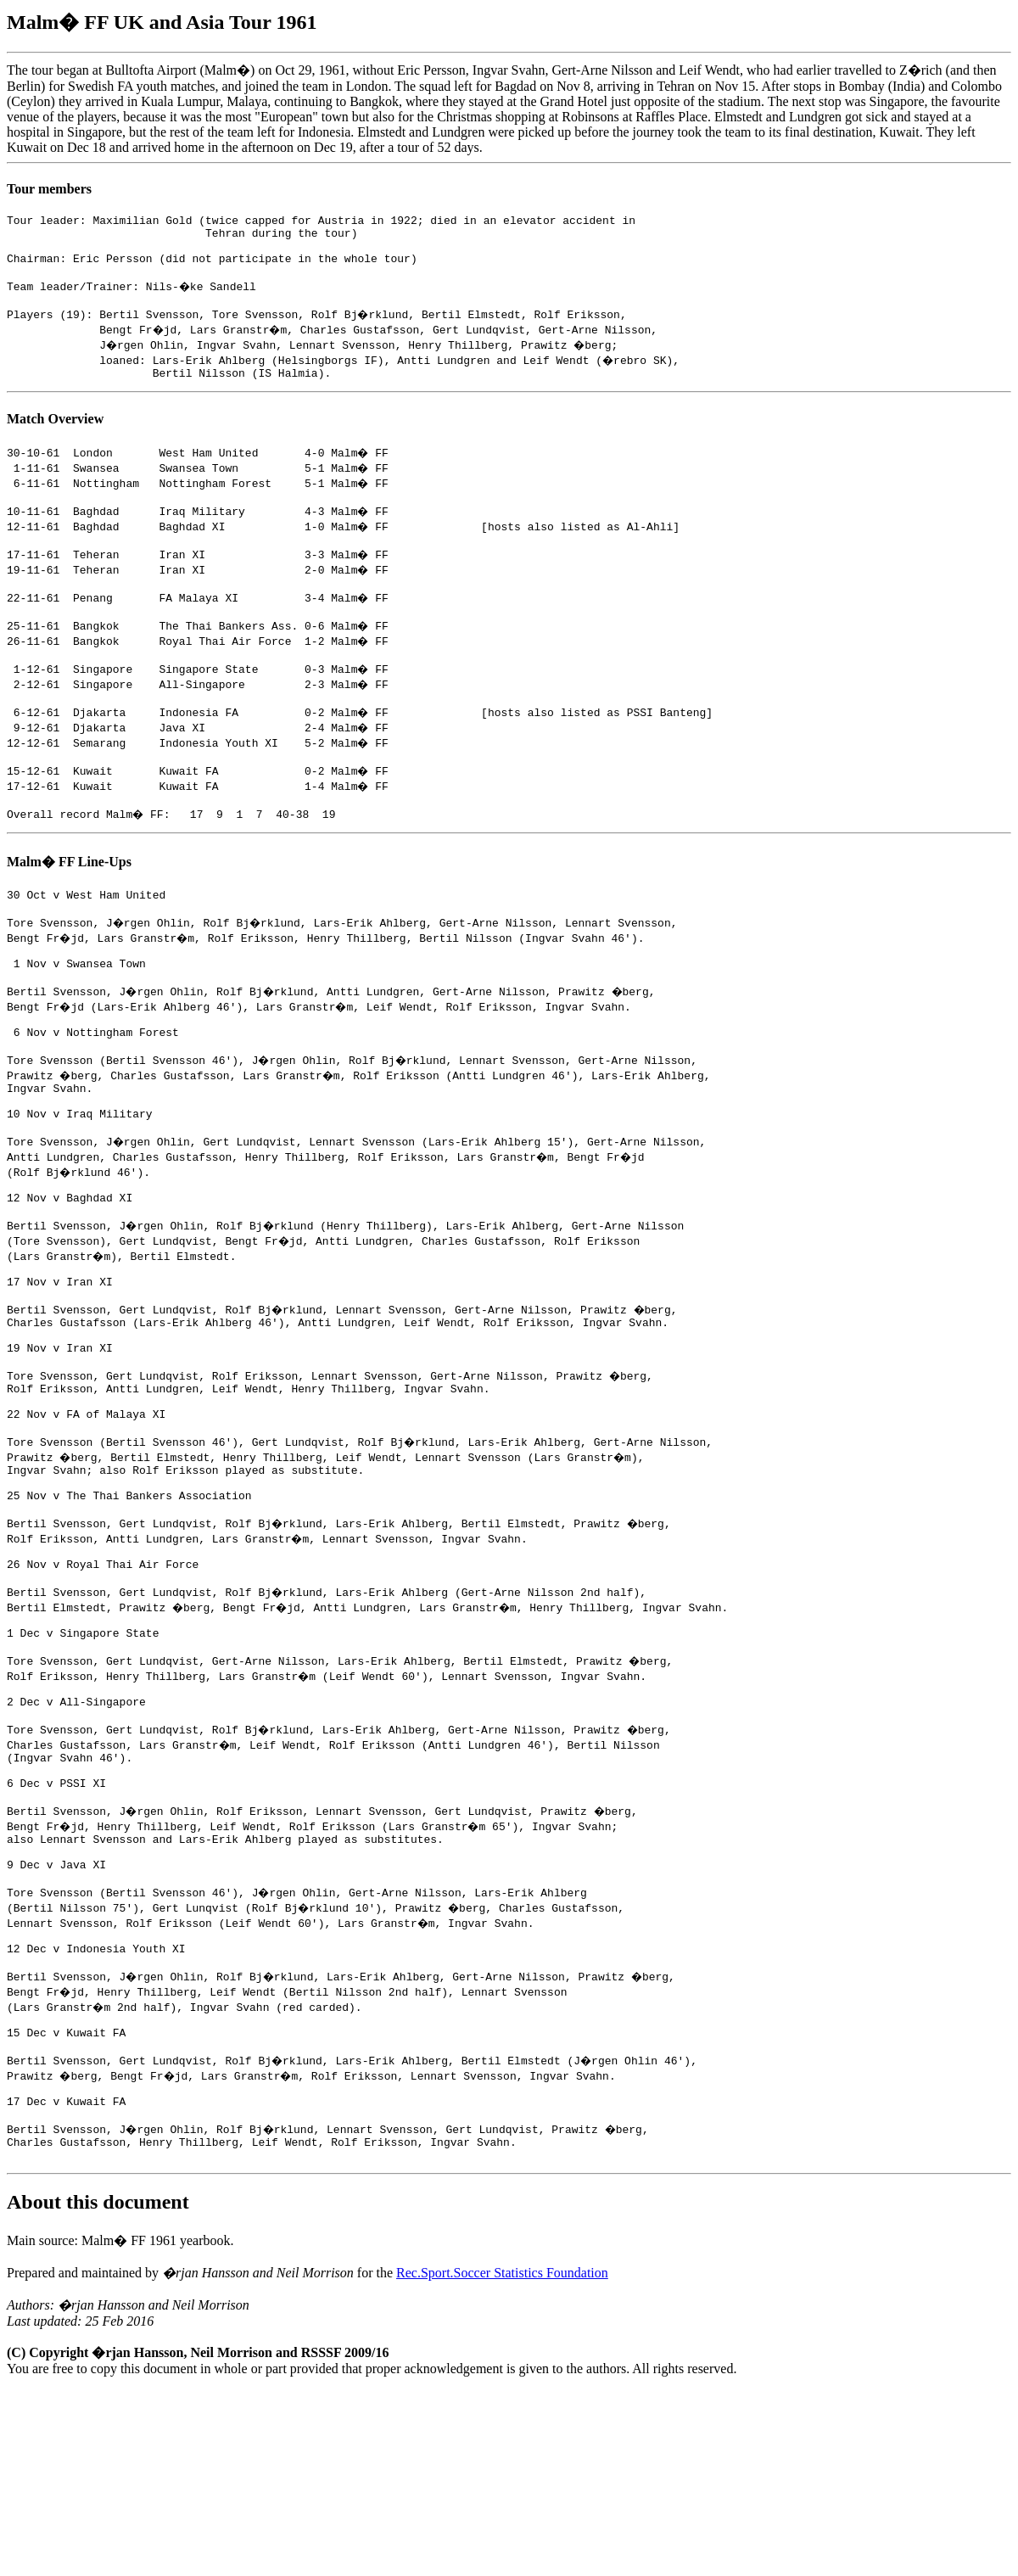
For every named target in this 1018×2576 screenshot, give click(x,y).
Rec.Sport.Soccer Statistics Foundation (502, 2458)
